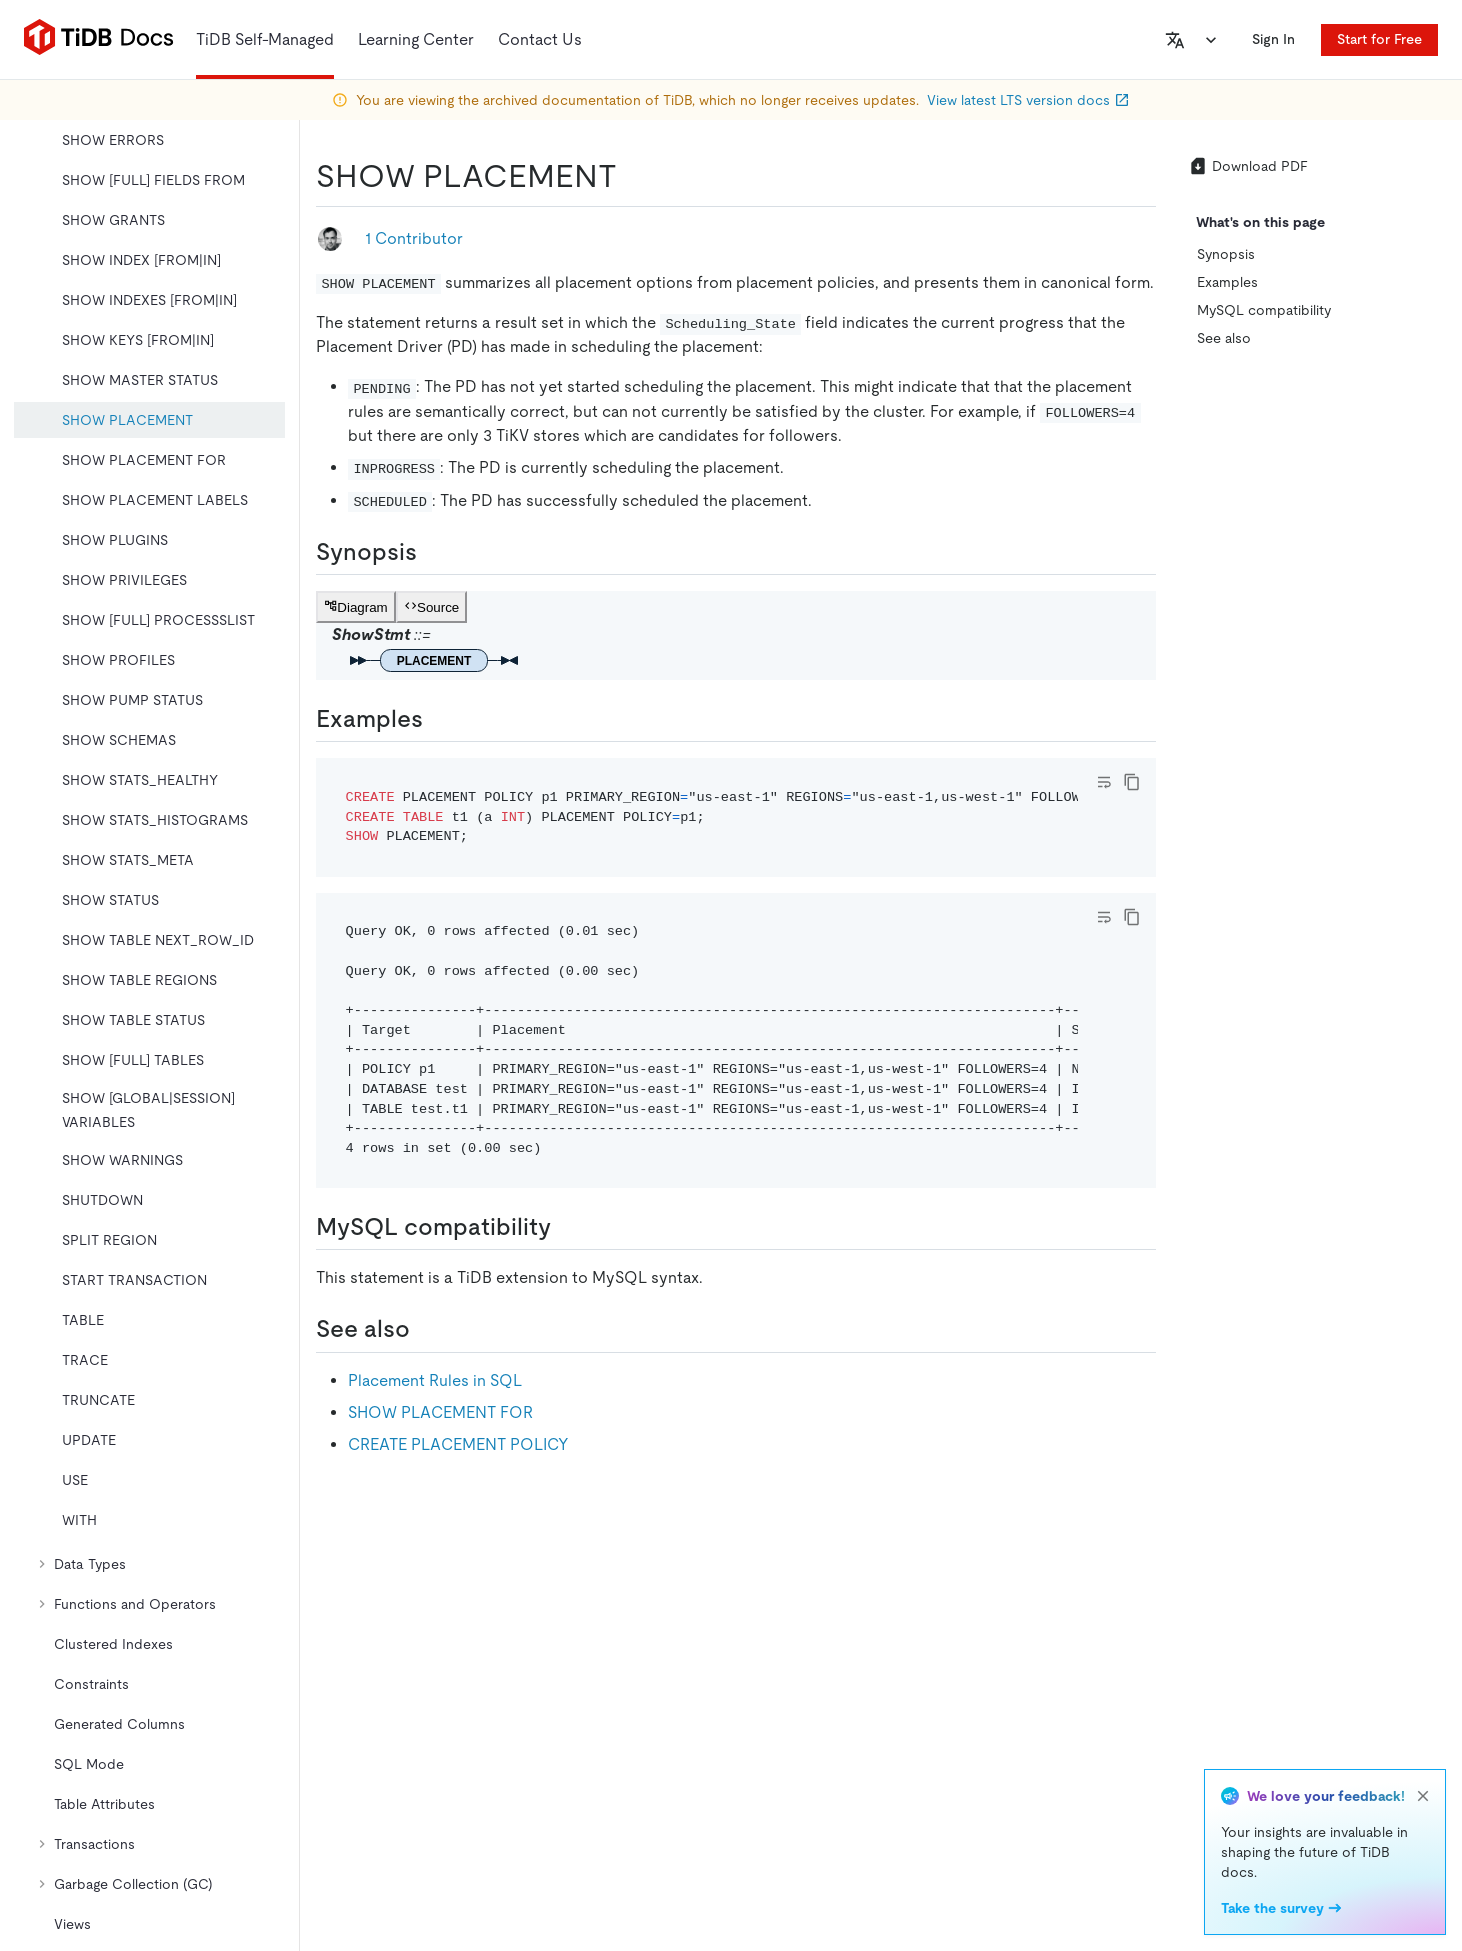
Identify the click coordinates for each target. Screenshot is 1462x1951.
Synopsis (1226, 254)
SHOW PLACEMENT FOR (440, 1412)
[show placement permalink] (633, 176)
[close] (1423, 1796)
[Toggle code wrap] (1104, 782)
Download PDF (1248, 166)
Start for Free (1379, 39)
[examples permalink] (439, 719)
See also (1224, 338)
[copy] (1132, 782)
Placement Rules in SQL (435, 1380)
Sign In (1273, 39)
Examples (1227, 282)
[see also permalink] (426, 1329)
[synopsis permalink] (433, 552)
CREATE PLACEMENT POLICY (458, 1444)
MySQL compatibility (1264, 310)
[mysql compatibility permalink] (567, 1227)
